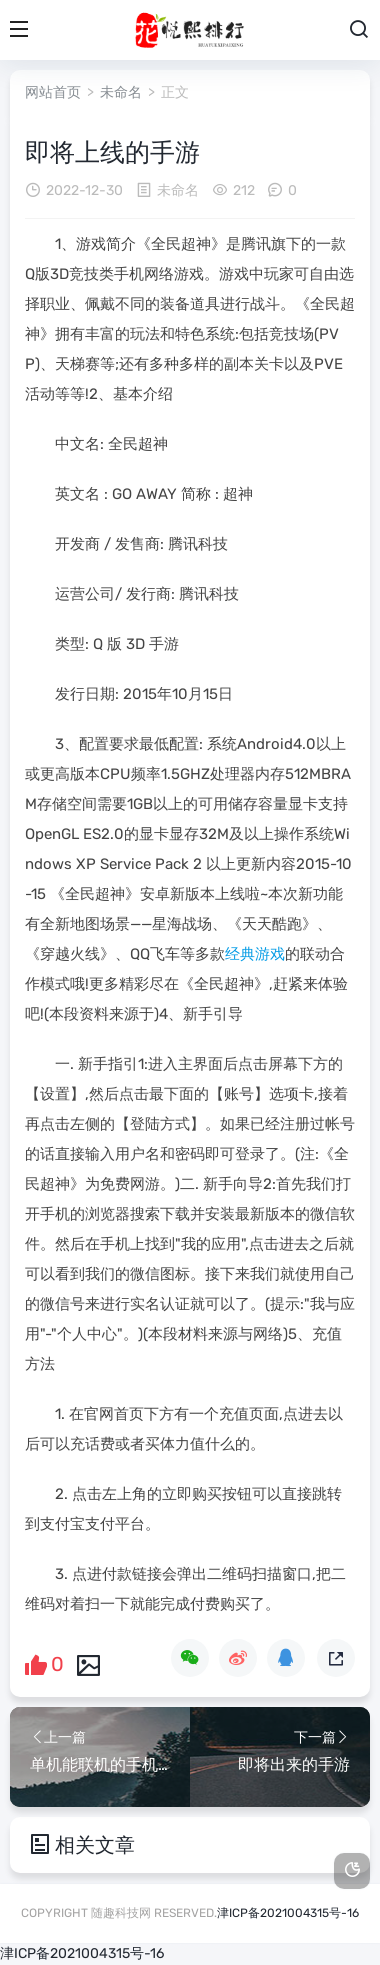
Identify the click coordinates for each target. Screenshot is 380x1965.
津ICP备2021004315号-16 (288, 1913)
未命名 (121, 92)
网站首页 (53, 92)
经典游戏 (255, 954)
